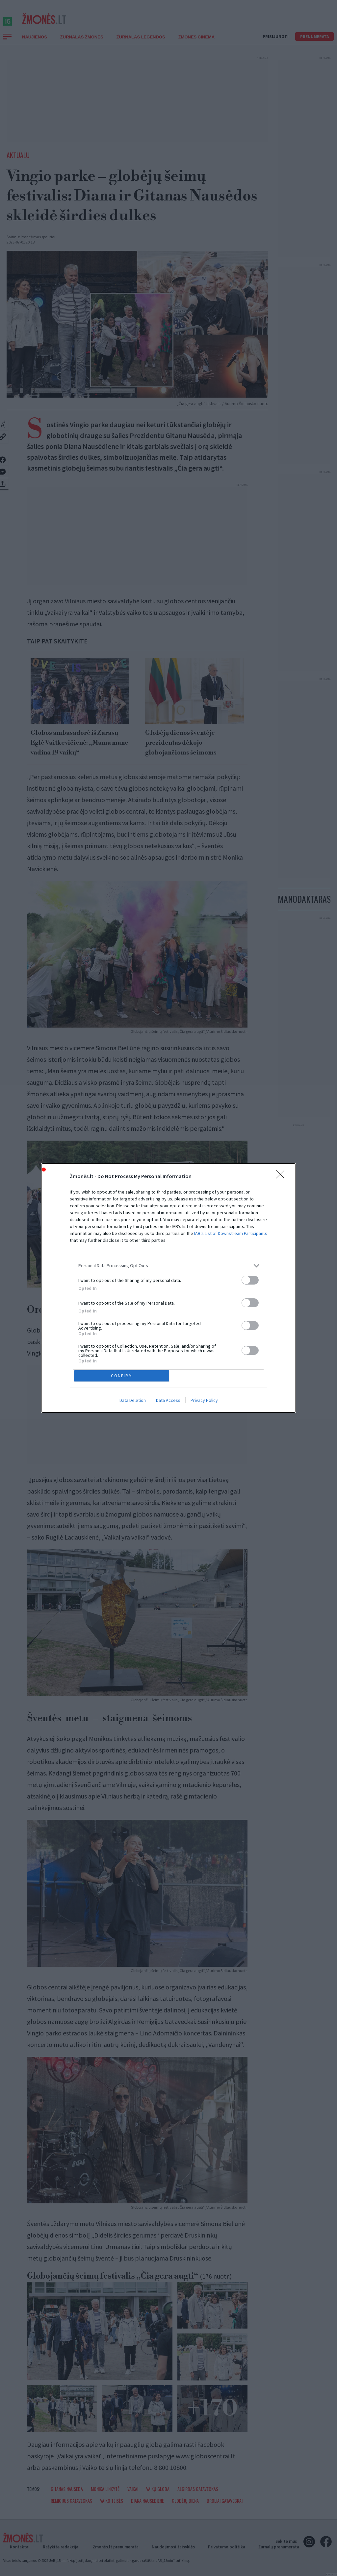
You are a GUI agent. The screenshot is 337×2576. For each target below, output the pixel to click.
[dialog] (168, 1288)
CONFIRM (123, 1376)
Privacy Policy (204, 1402)
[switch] (250, 1278)
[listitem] (168, 1264)
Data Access (168, 1402)
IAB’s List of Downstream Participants (230, 1232)
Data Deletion (132, 1402)
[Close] (282, 1175)
